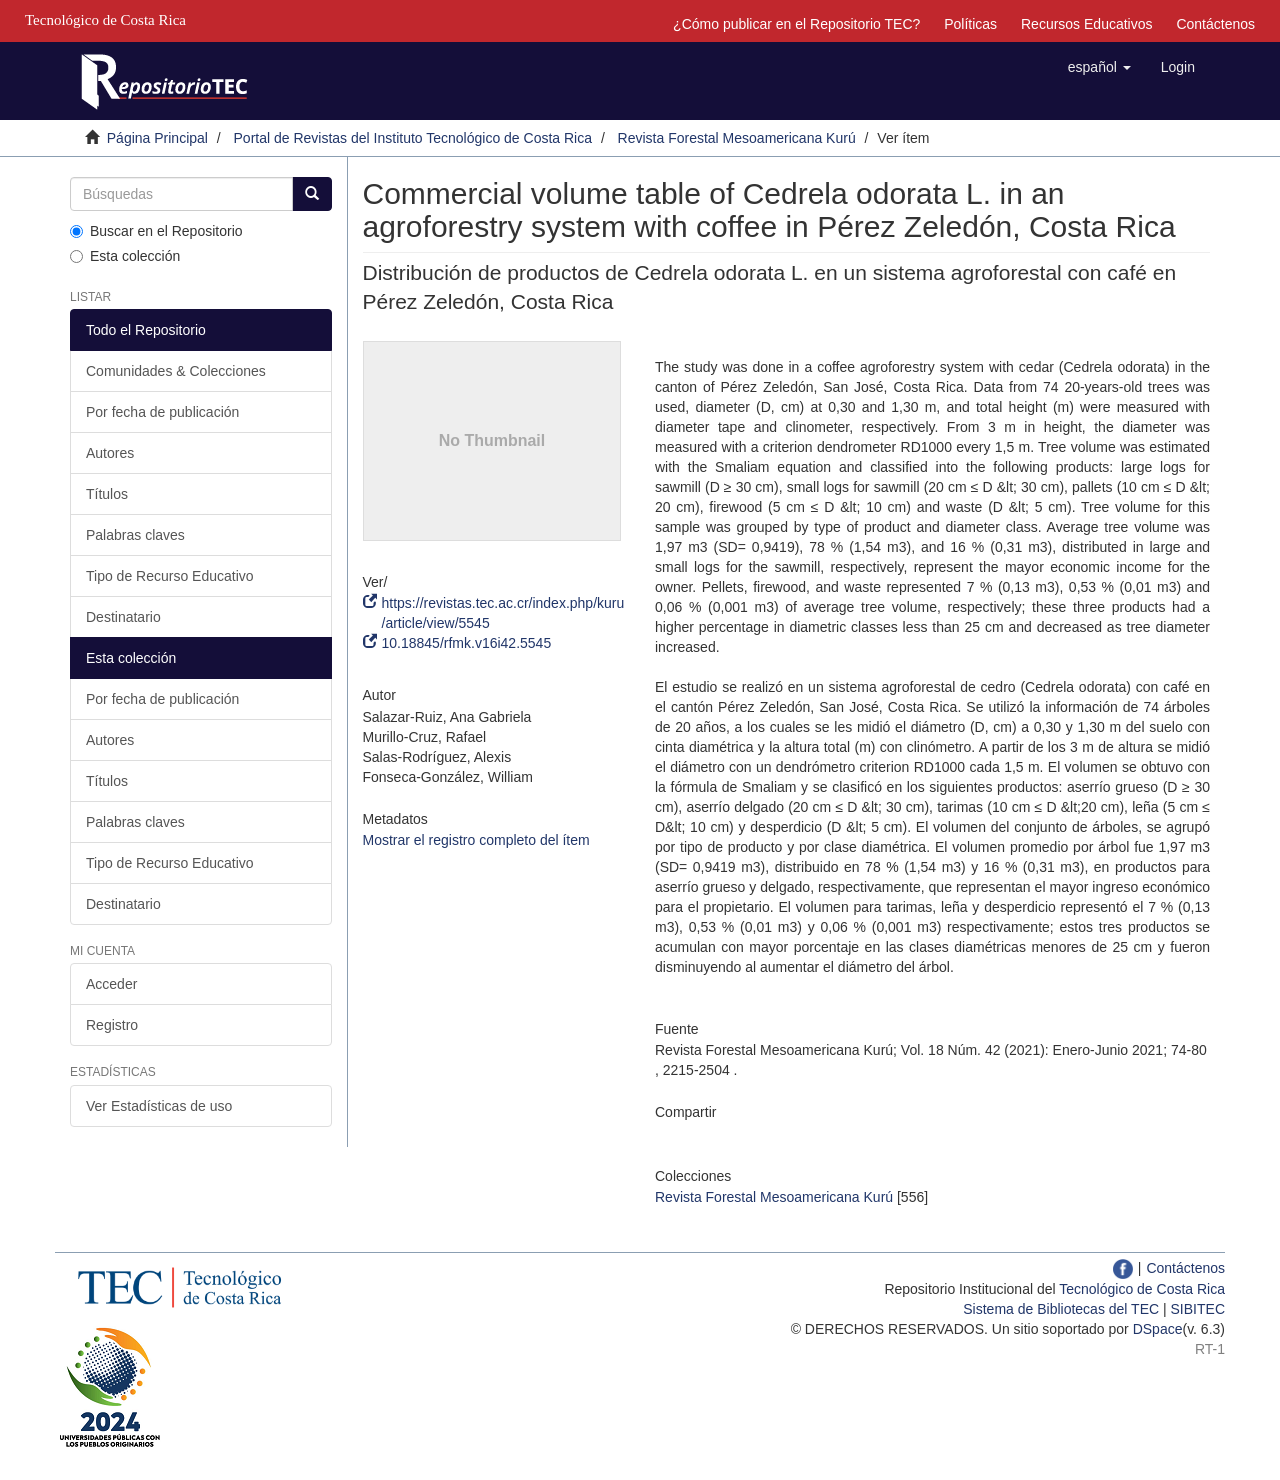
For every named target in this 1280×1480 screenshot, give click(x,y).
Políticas (970, 24)
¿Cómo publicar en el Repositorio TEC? (796, 24)
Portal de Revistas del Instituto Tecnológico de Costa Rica (413, 138)
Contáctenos (1215, 24)
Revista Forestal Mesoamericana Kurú (737, 138)
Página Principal (157, 138)
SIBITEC (1198, 1309)
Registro (112, 1025)
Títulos (107, 494)
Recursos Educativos (1087, 24)
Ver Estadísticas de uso (159, 1106)
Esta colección (125, 256)
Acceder (111, 984)
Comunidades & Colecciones (176, 371)
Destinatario (123, 617)
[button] (1099, 67)
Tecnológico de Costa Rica (1142, 1289)
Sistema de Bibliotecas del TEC (1061, 1309)
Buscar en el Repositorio (156, 231)
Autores (110, 453)
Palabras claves (135, 535)
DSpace (1158, 1329)
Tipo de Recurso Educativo (170, 576)
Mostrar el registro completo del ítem (476, 840)
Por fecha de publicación (162, 412)
